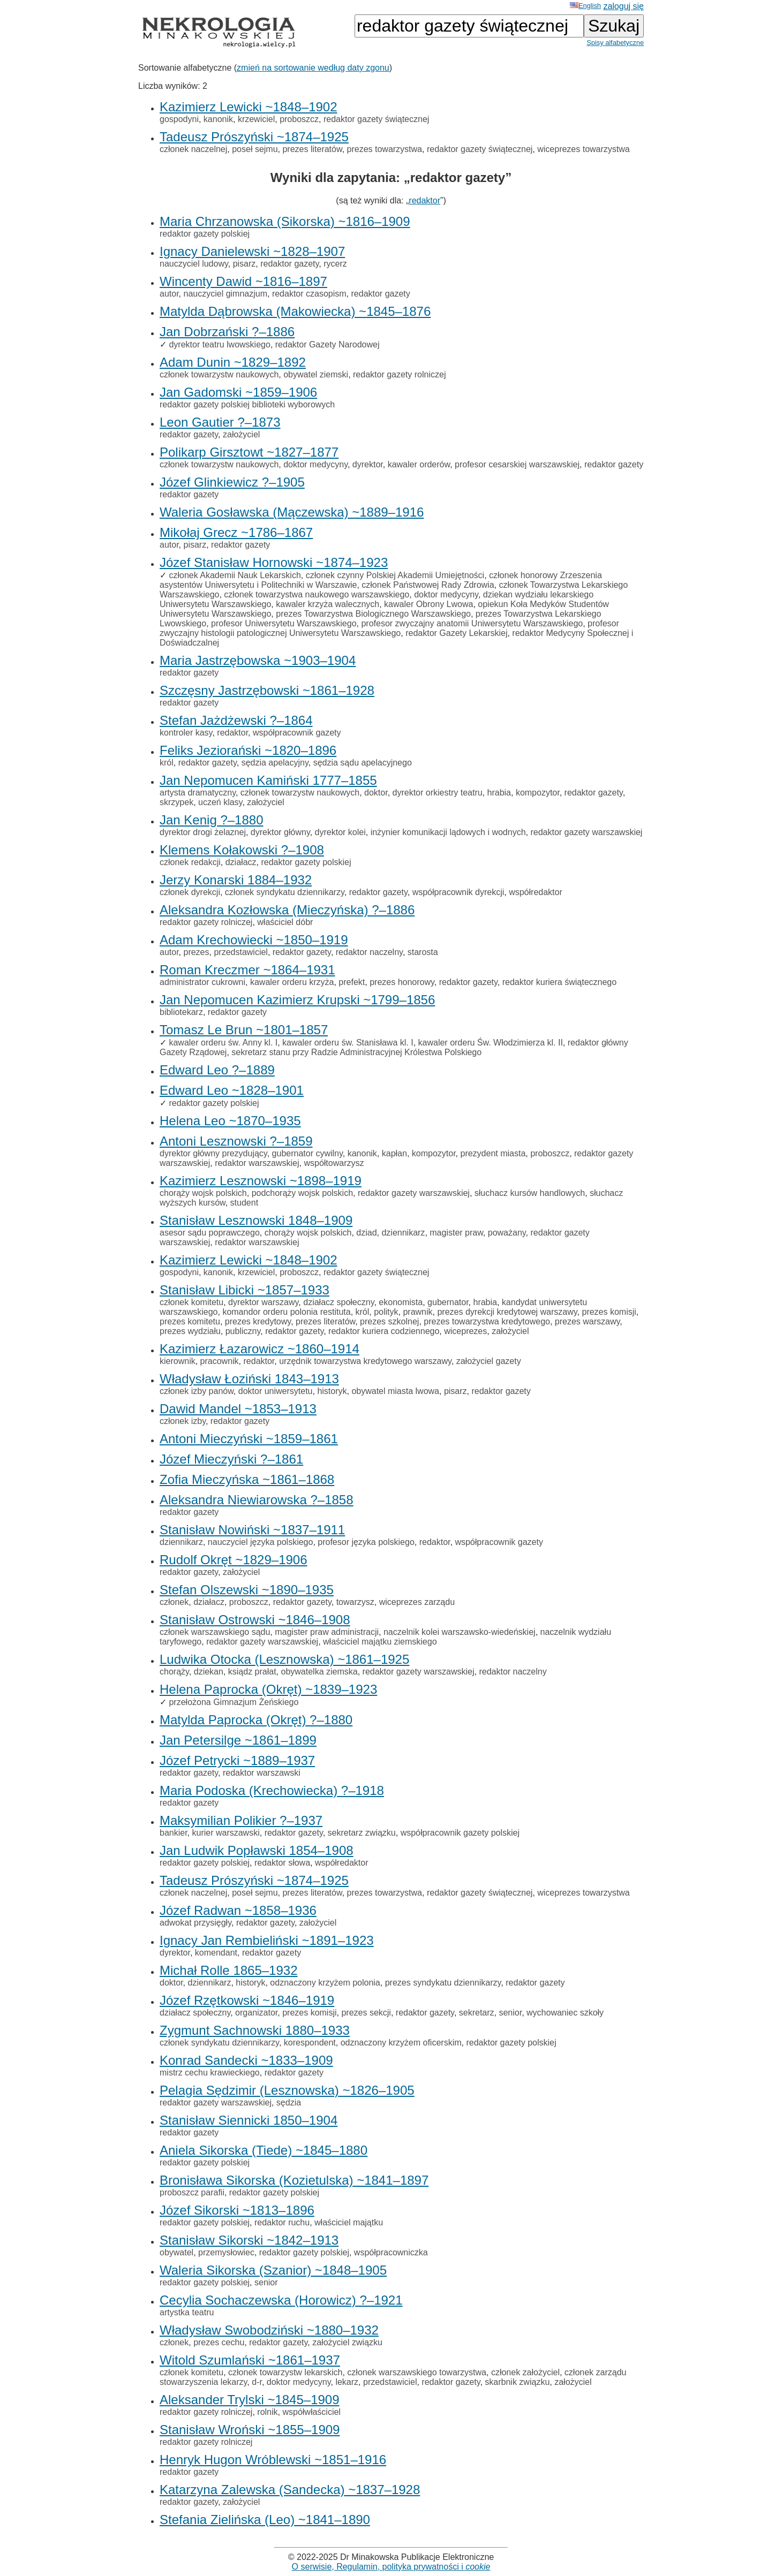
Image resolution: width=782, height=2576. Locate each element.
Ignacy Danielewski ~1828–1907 (252, 251)
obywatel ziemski (315, 374)
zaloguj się (623, 6)
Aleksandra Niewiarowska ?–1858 (257, 1499)
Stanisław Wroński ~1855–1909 (250, 2429)
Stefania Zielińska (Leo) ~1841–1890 (265, 2519)
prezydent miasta (492, 1153)
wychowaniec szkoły (565, 2012)
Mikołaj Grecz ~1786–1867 (236, 532)
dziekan (208, 1671)
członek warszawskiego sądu (215, 1631)
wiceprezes (465, 1331)
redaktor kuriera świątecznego (559, 982)
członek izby (183, 1421)
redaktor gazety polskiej (205, 233)
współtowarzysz (334, 1163)
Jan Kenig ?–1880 (212, 820)
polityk (386, 1311)
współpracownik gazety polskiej (460, 1832)
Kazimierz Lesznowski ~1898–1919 (261, 1180)
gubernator (448, 1302)
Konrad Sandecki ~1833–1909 (246, 2060)
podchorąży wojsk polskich (302, 1193)
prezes (196, 952)
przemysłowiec (226, 2252)
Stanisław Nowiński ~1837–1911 (252, 1529)
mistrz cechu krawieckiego (210, 2072)
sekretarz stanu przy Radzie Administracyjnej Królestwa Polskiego (356, 1052)
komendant (216, 1952)
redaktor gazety (289, 263)
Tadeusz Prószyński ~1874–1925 (254, 137)
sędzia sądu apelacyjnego (362, 762)
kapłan (394, 1153)
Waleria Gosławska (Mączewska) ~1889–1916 (292, 512)
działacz (241, 862)
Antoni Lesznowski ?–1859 (236, 1141)
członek (174, 1602)
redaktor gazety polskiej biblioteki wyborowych (247, 404)
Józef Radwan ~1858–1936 (238, 1910)
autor (169, 293)
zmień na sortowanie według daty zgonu (313, 67)
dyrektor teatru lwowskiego (219, 344)
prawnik (417, 1311)
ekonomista (401, 1302)
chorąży (174, 1671)
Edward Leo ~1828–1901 (232, 1090)
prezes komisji (609, 1311)
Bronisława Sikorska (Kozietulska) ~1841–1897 (294, 2180)
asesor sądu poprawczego (210, 1232)
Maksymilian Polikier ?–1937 (241, 1820)
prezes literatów (312, 149)
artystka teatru (187, 2312)
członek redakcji (190, 862)
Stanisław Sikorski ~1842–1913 (249, 2240)
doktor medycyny (315, 464)
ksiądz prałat (252, 1671)
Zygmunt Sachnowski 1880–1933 (255, 2030)
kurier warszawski (225, 1832)
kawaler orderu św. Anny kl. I (223, 1042)
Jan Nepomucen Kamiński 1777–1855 (268, 780)
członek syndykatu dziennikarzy (284, 892)
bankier (173, 1832)
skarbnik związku (517, 2381)
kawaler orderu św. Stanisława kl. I (347, 1042)
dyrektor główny (280, 832)
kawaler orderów (419, 464)
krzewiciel (256, 119)
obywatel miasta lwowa (395, 1391)
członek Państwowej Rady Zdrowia (428, 584)
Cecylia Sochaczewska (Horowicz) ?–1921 (281, 2300)
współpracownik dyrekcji (458, 892)
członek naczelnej (193, 149)
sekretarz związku (362, 1832)
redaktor (424, 200)
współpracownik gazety (297, 732)
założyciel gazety (488, 1361)
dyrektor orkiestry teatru (438, 792)
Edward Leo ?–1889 (217, 1070)
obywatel (176, 2252)
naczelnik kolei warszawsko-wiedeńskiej (460, 1631)
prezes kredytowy (258, 1321)
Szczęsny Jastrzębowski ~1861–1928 (267, 690)
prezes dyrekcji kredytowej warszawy (507, 1311)
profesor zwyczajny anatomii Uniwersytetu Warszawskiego (472, 623)
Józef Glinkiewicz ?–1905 (232, 482)
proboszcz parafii (192, 2192)
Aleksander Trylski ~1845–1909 (250, 2399)
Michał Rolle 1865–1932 (229, 1970)
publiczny (243, 1331)
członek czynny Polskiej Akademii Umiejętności (395, 575)
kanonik (218, 119)
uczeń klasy (220, 802)
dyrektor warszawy (263, 1302)
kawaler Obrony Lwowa (428, 604)
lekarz (346, 2381)
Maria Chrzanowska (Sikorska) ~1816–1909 (285, 221)
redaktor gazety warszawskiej (586, 832)
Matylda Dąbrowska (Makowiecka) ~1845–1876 (295, 311)
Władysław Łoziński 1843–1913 (249, 1379)
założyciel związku (347, 2342)
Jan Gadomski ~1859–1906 (238, 392)
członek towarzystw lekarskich (285, 2372)
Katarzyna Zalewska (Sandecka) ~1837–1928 (290, 2489)
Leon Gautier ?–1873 (220, 422)
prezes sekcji (365, 2012)
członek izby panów (197, 1391)
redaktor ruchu (282, 2222)
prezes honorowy (402, 982)
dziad (366, 1232)
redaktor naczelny (369, 952)
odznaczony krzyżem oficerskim (401, 2042)
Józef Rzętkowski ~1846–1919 (247, 2000)
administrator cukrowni (202, 982)
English (585, 6)
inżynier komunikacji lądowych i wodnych (448, 832)
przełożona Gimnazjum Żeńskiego (233, 1702)
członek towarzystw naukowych (219, 374)
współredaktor (535, 892)
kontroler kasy (186, 732)
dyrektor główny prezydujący (213, 1153)
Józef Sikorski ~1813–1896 (237, 2210)
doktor (376, 792)
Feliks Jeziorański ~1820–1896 (248, 750)
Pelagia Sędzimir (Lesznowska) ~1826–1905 (287, 2090)
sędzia (288, 2102)
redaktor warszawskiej (257, 1163)
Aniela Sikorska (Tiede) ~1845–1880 (263, 2150)
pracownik (219, 1361)
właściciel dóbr (285, 922)
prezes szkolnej (389, 1321)
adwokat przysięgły (195, 1922)
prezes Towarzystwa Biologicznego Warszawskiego (373, 613)
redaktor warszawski (261, 1772)
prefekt (352, 982)
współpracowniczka (391, 2252)
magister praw (456, 1232)
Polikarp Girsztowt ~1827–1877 (249, 452)
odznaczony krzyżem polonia (325, 1982)
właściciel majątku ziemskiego (380, 1641)
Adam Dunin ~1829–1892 (233, 362)
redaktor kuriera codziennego (383, 1331)
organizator (256, 2012)
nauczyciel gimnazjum (225, 293)
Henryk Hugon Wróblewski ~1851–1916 (273, 2459)
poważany (507, 1232)
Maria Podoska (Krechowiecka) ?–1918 (272, 1790)
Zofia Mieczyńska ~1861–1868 (247, 1479)
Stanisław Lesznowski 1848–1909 (256, 1220)
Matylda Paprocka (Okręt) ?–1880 (256, 1720)
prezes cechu (218, 2342)
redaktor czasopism (309, 293)
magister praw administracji (327, 1631)
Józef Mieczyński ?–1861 (231, 1459)
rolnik (267, 2411)
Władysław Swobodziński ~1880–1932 (269, 2330)
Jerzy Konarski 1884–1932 (236, 880)
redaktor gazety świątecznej (376, 119)
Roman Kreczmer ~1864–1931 (247, 970)
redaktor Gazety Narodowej (327, 344)
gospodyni (179, 119)
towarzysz (355, 1602)
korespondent (310, 2042)
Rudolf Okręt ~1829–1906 (233, 1559)
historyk (332, 1391)
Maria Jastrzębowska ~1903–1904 (258, 660)
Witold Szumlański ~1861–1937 (250, 2360)
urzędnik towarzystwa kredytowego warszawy (365, 1361)
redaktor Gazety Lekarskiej (456, 633)
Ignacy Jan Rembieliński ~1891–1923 (267, 1940)
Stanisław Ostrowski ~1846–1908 (255, 1619)
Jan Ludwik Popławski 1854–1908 (257, 1850)
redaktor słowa (282, 1862)
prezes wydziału (190, 1331)
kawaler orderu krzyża (292, 982)
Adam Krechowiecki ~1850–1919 (254, 940)
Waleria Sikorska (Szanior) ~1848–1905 (273, 2270)
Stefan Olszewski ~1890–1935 (247, 1589)
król (167, 762)
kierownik (178, 1361)
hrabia (499, 792)
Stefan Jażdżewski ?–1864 (236, 720)
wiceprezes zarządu (417, 1602)
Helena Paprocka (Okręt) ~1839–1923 (268, 1689)
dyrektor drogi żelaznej (203, 832)
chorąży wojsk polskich (203, 1193)
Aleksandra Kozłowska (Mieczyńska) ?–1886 (287, 910)
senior (510, 2012)
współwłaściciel (311, 2411)
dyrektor (367, 464)
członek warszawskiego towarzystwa (416, 2372)
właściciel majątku (348, 2222)
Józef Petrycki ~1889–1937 (237, 1760)
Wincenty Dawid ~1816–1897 (243, 281)
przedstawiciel (240, 952)
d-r (257, 2381)
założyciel (241, 434)
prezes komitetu (190, 1321)
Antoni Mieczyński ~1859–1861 (249, 1438)
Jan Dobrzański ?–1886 (227, 331)
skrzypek (176, 802)
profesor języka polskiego (366, 1542)
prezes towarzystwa (385, 149)
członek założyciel (525, 2372)
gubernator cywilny (307, 1153)
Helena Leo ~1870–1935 (230, 1120)
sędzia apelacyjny (275, 762)
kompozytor (538, 792)
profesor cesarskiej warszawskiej (517, 464)
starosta (423, 952)
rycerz (335, 263)
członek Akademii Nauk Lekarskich (234, 575)
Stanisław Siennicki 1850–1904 (248, 2120)
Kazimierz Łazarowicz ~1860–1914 (259, 1349)
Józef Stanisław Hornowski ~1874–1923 (274, 562)
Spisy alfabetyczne (615, 43)
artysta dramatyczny (198, 792)
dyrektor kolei (340, 832)
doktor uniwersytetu (275, 1391)
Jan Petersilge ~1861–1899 (238, 1740)
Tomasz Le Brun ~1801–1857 (244, 1029)
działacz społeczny (338, 1302)
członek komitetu (191, 1302)
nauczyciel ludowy (194, 263)
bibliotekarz (181, 1012)
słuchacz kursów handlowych (530, 1193)
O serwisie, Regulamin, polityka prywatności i (391, 2566)
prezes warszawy (587, 1321)
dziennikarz (403, 1232)
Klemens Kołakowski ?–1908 (242, 850)
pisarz (244, 263)
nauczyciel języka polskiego (260, 1542)
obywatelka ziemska (319, 1671)
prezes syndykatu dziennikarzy (443, 1982)
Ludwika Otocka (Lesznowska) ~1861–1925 (284, 1659)
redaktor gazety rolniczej (399, 374)
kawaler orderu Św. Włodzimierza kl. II (490, 1042)
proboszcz (299, 119)
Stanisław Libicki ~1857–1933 (244, 1290)
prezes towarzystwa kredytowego (487, 1321)
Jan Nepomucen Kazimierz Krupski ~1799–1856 (297, 999)
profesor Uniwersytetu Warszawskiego (284, 623)
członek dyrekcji (190, 892)
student (244, 1202)
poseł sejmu (254, 149)
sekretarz (476, 2012)
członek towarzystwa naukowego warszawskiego (316, 594)
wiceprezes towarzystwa (583, 149)
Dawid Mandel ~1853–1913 (238, 1408)
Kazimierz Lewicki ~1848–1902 (248, 107)
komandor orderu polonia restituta (286, 1311)
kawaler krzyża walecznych (327, 604)
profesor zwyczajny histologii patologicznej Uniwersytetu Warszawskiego (389, 628)
